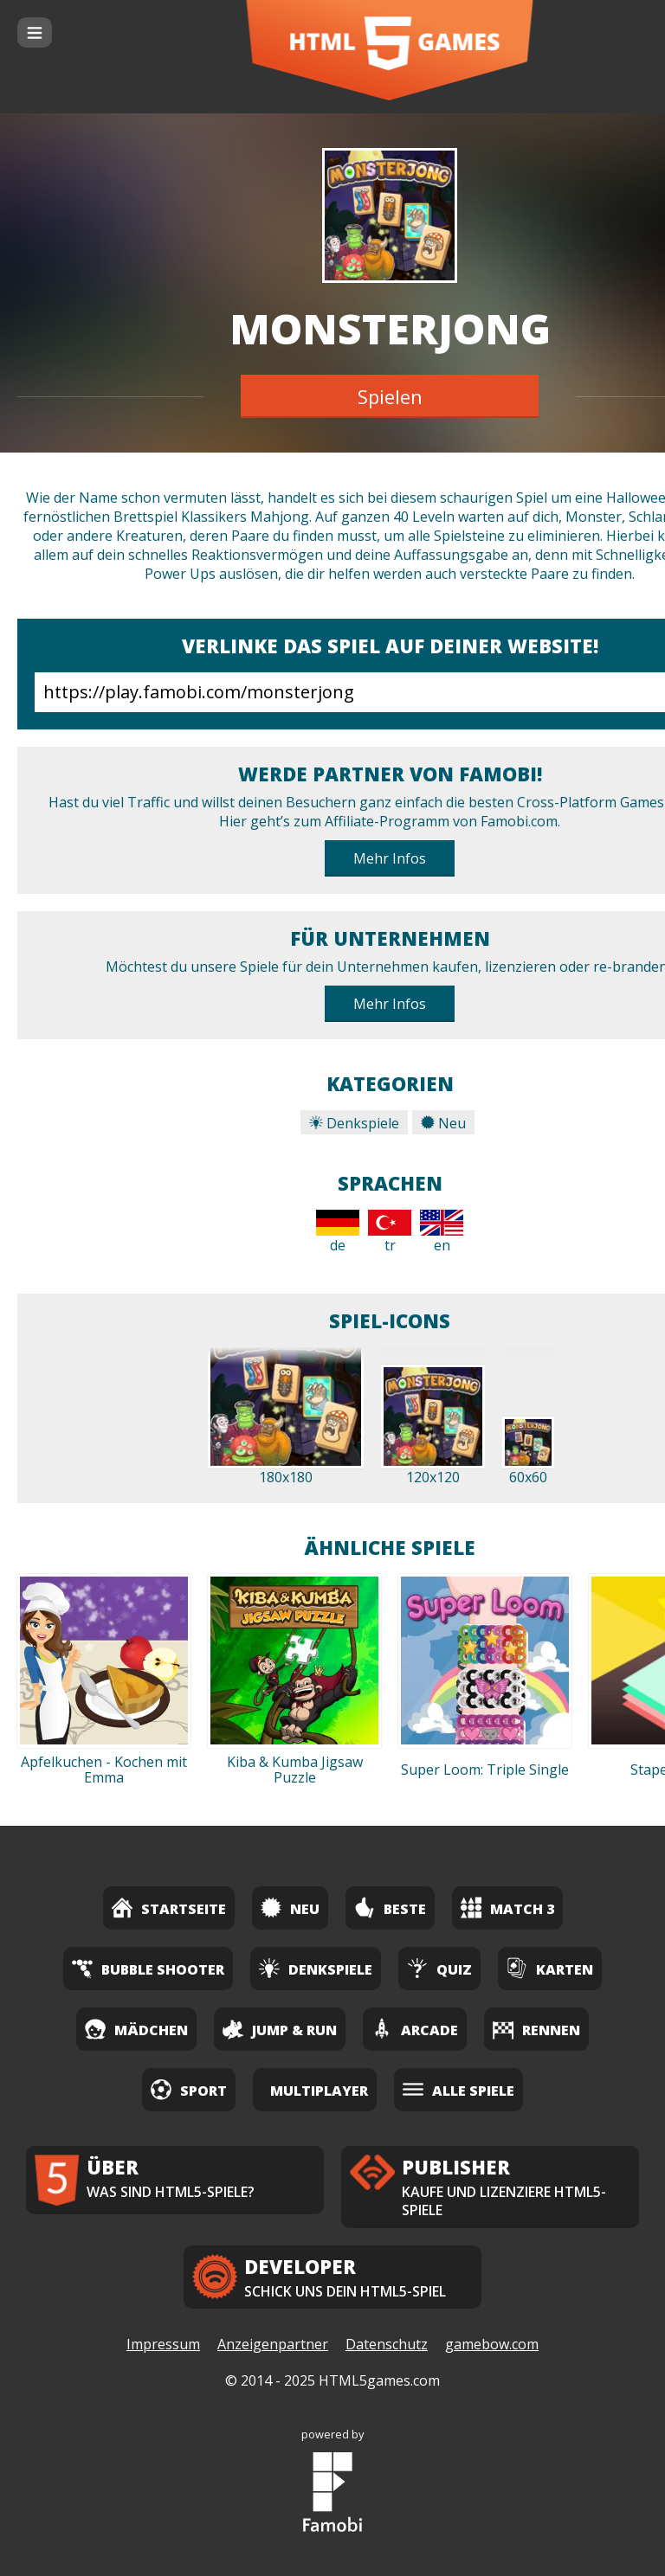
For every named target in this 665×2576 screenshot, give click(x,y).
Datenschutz (386, 2344)
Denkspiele (354, 1123)
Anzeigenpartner (272, 2344)
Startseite (169, 1907)
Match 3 (507, 1907)
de (337, 1232)
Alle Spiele (458, 2089)
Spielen (390, 396)
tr (389, 1232)
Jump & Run (280, 2029)
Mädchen (136, 2029)
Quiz (439, 1968)
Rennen (536, 2029)
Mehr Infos (389, 858)
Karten (550, 1968)
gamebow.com (492, 2344)
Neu (443, 1123)
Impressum (163, 2344)
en (441, 1232)
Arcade (414, 2029)
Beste (390, 1907)
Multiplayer (319, 2090)
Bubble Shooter (148, 1968)
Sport (189, 2089)
